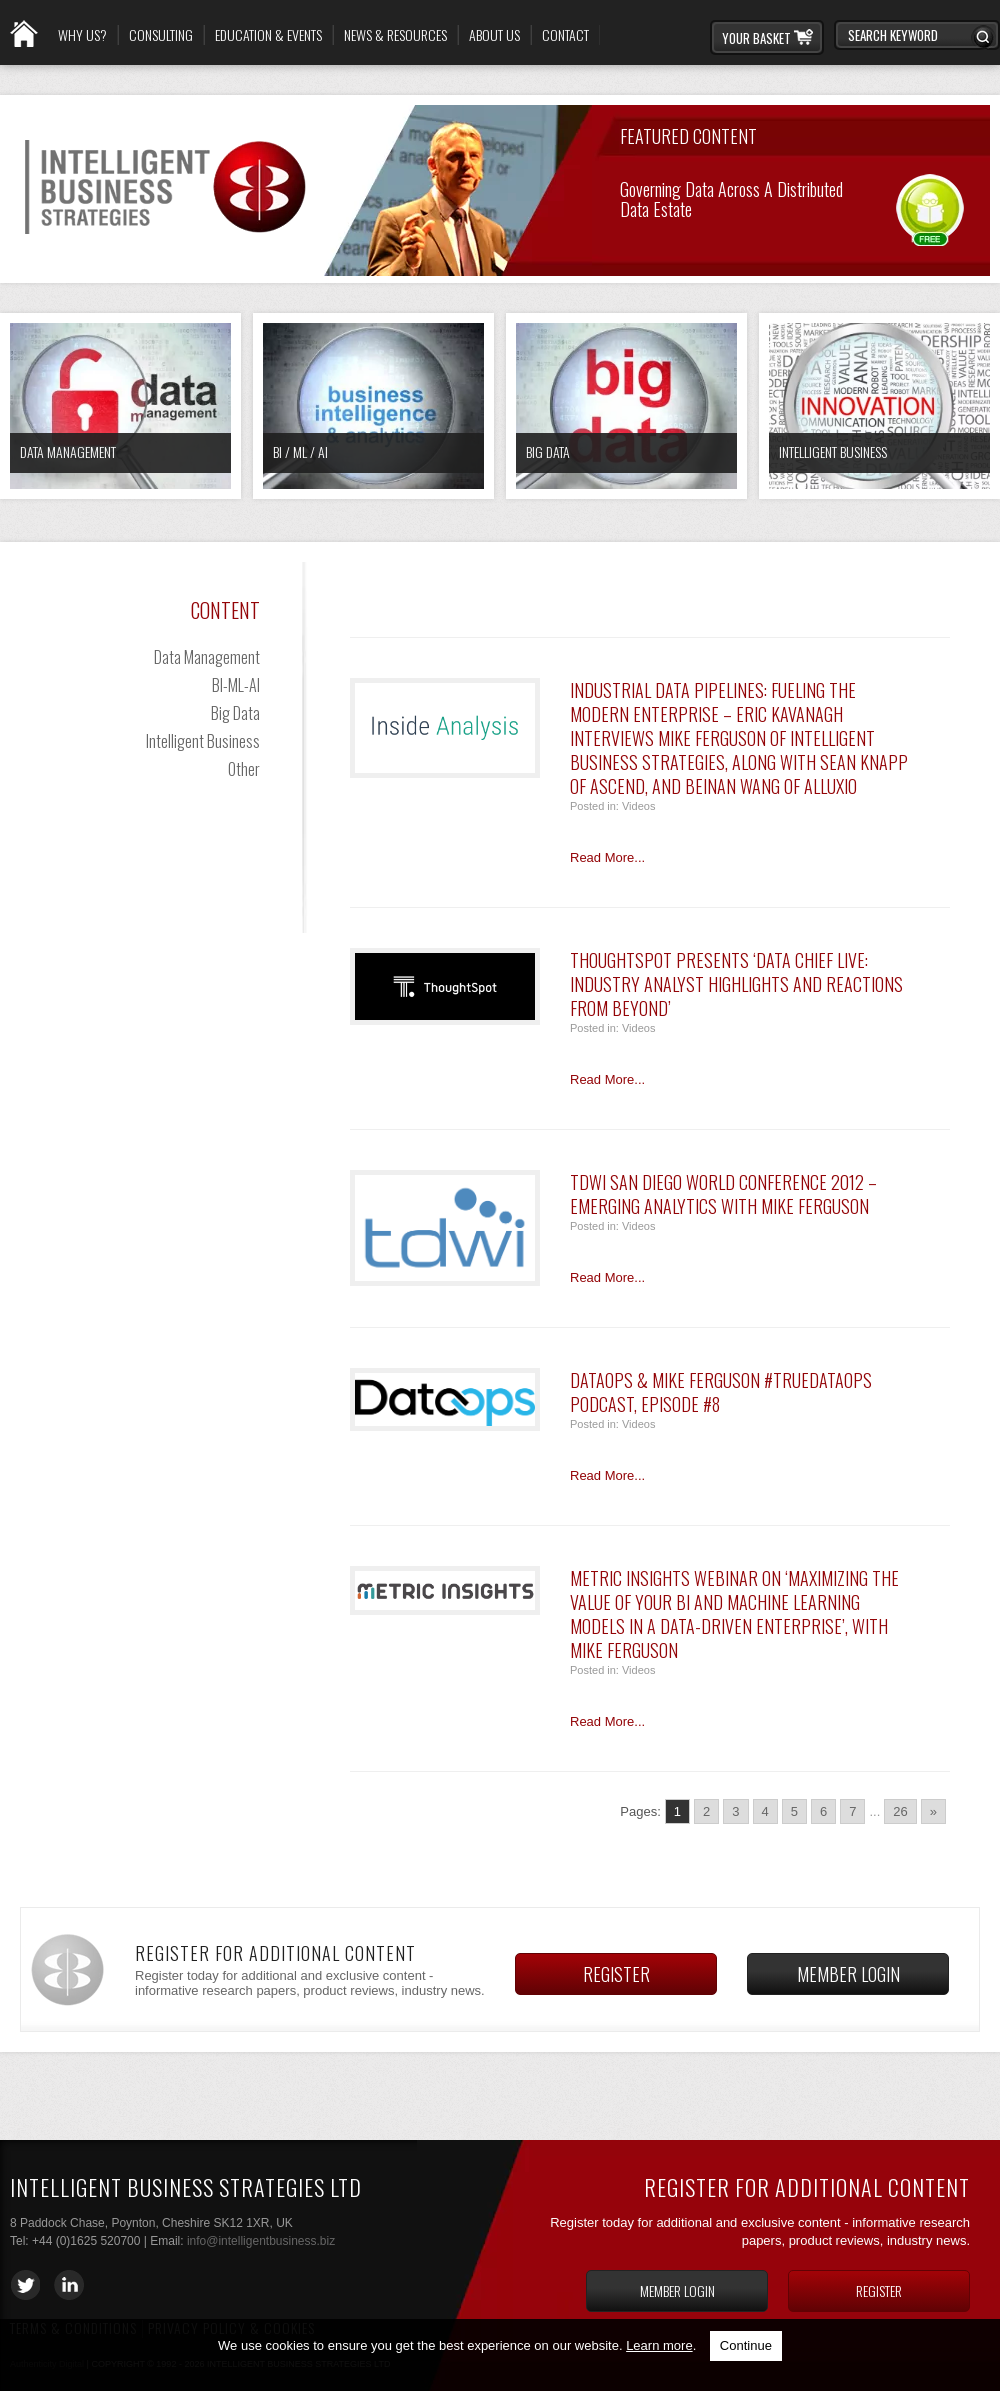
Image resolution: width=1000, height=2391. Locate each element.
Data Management (68, 451)
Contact (565, 35)
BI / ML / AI (300, 451)
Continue (746, 2345)
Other (244, 769)
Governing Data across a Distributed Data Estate (731, 197)
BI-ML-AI (236, 685)
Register (616, 1974)
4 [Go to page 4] (765, 1811)
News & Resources (395, 35)
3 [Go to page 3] (735, 1811)
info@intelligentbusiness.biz (261, 2241)
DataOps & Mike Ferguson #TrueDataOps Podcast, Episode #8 (721, 1392)
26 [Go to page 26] (900, 1811)
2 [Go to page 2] (706, 1811)
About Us (494, 35)
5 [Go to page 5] (794, 1811)
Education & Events (268, 35)
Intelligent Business (833, 451)
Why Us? (82, 35)
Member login (848, 1974)
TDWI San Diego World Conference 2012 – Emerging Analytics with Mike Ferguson (723, 1194)
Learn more (659, 2345)
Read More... (607, 857)
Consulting (161, 35)
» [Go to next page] (933, 1811)
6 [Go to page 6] (823, 1811)
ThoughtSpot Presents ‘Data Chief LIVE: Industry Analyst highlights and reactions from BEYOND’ (736, 984)
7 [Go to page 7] (852, 1811)
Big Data (548, 451)
